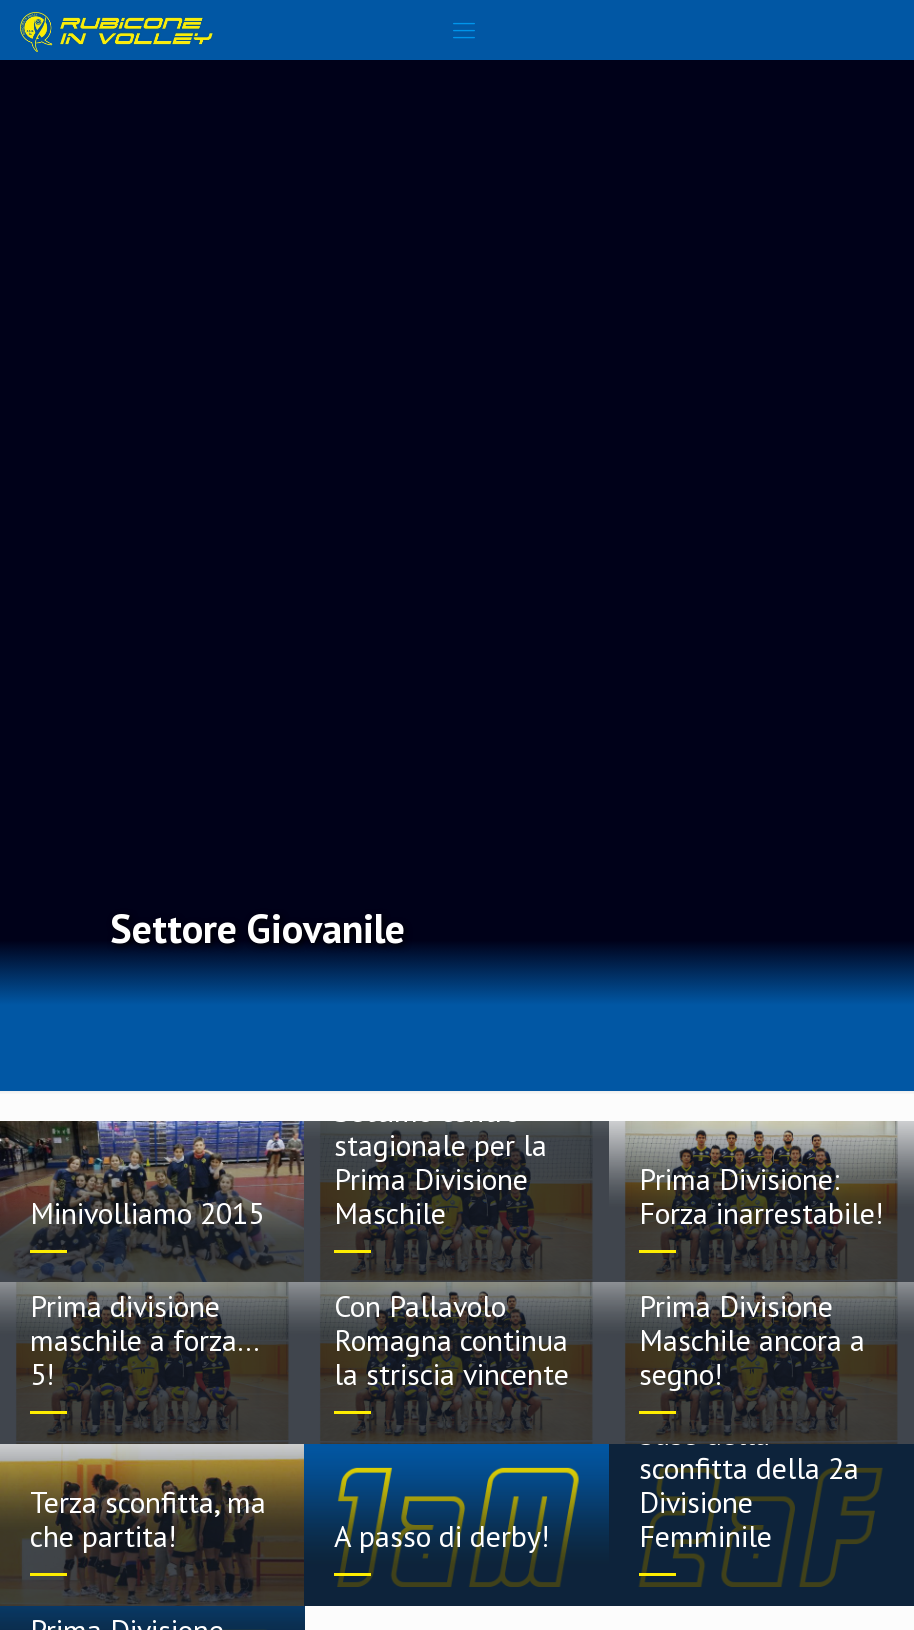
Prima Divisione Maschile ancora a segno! (752, 1339)
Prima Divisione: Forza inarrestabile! (761, 1195)
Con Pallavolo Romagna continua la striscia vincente (451, 1339)
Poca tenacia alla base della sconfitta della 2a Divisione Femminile (749, 1467)
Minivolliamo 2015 (147, 1212)
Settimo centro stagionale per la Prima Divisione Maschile (440, 1161)
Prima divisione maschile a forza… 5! (144, 1339)
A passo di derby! (441, 1535)
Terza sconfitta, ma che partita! (148, 1518)
